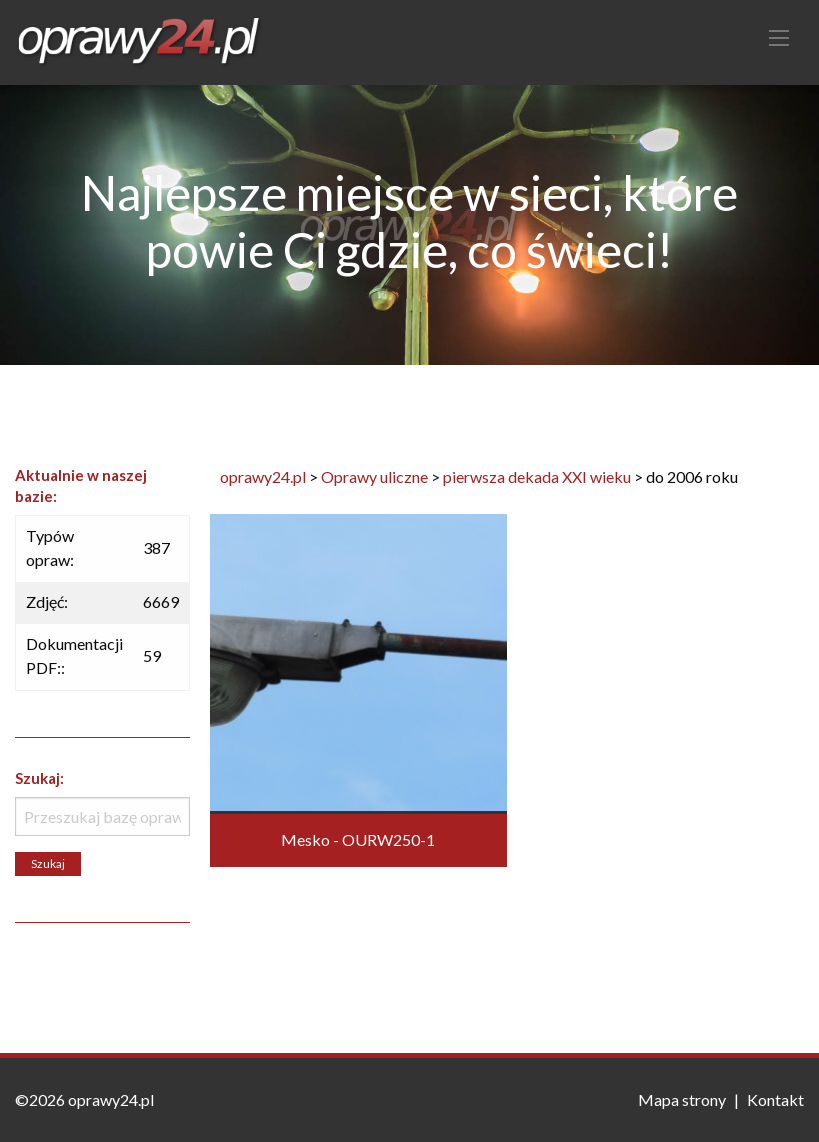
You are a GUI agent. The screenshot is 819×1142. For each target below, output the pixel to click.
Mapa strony (682, 1099)
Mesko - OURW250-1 (358, 839)
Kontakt (775, 1099)
